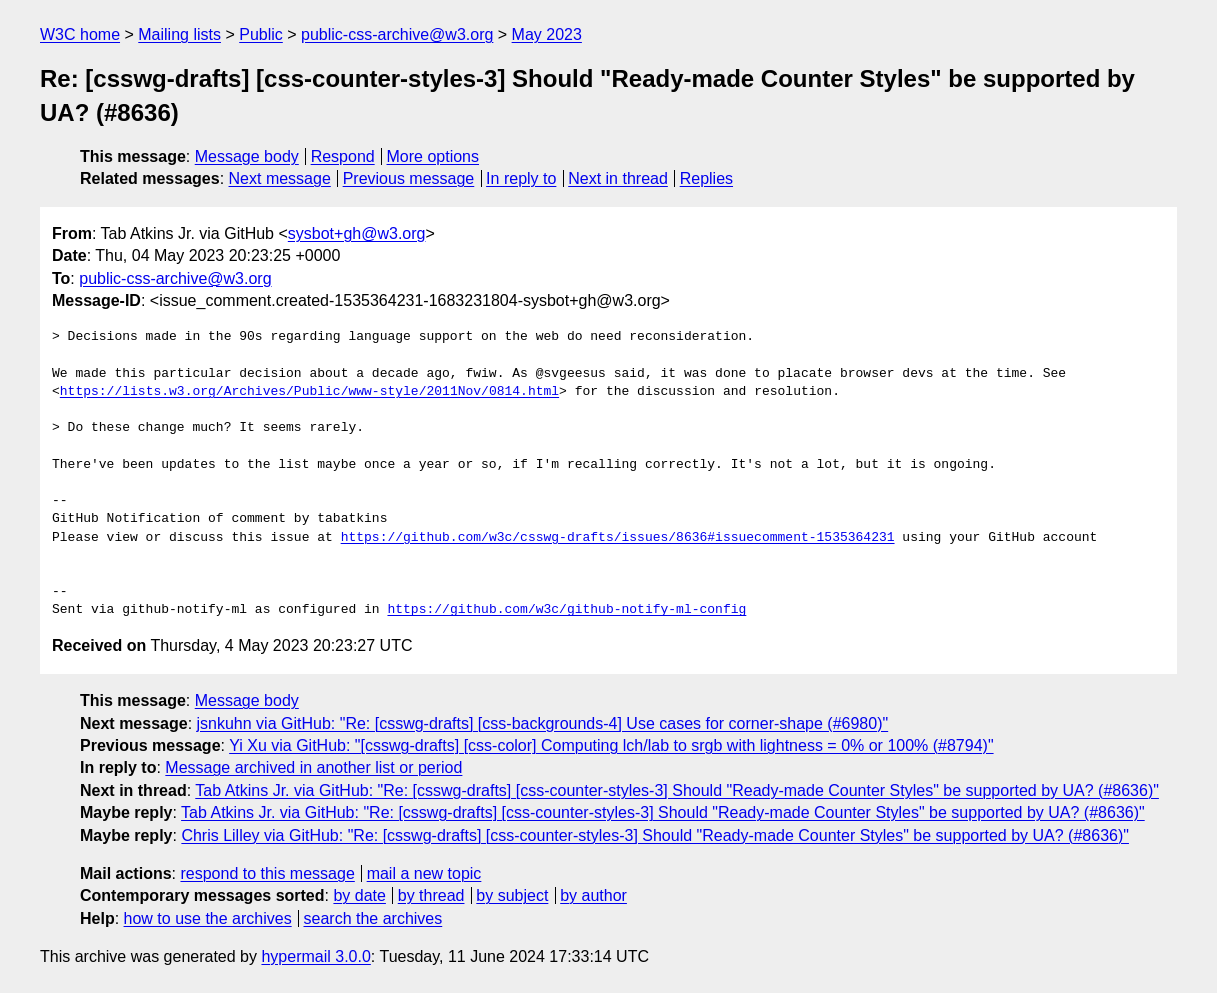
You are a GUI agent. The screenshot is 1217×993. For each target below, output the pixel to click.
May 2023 (547, 34)
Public (261, 34)
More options (433, 156)
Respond (343, 156)
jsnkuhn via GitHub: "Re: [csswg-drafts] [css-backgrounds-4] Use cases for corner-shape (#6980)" (543, 723)
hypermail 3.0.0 (315, 956)
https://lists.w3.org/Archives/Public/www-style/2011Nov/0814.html (309, 392)
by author (593, 895)
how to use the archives (208, 918)
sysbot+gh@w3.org (357, 233)
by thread (431, 895)
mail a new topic (424, 873)
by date (359, 895)
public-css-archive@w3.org (397, 34)
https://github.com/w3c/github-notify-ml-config (566, 610)
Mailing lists (179, 34)
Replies (706, 178)
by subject (512, 895)
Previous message (409, 178)
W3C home (80, 34)
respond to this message (267, 873)
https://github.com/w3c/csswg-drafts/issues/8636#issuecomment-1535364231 (618, 538)
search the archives (373, 918)
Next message (280, 178)
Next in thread (618, 178)
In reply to (521, 178)
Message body (247, 156)
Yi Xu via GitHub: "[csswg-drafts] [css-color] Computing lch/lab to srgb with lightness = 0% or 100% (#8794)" (611, 745)
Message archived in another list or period (313, 767)
